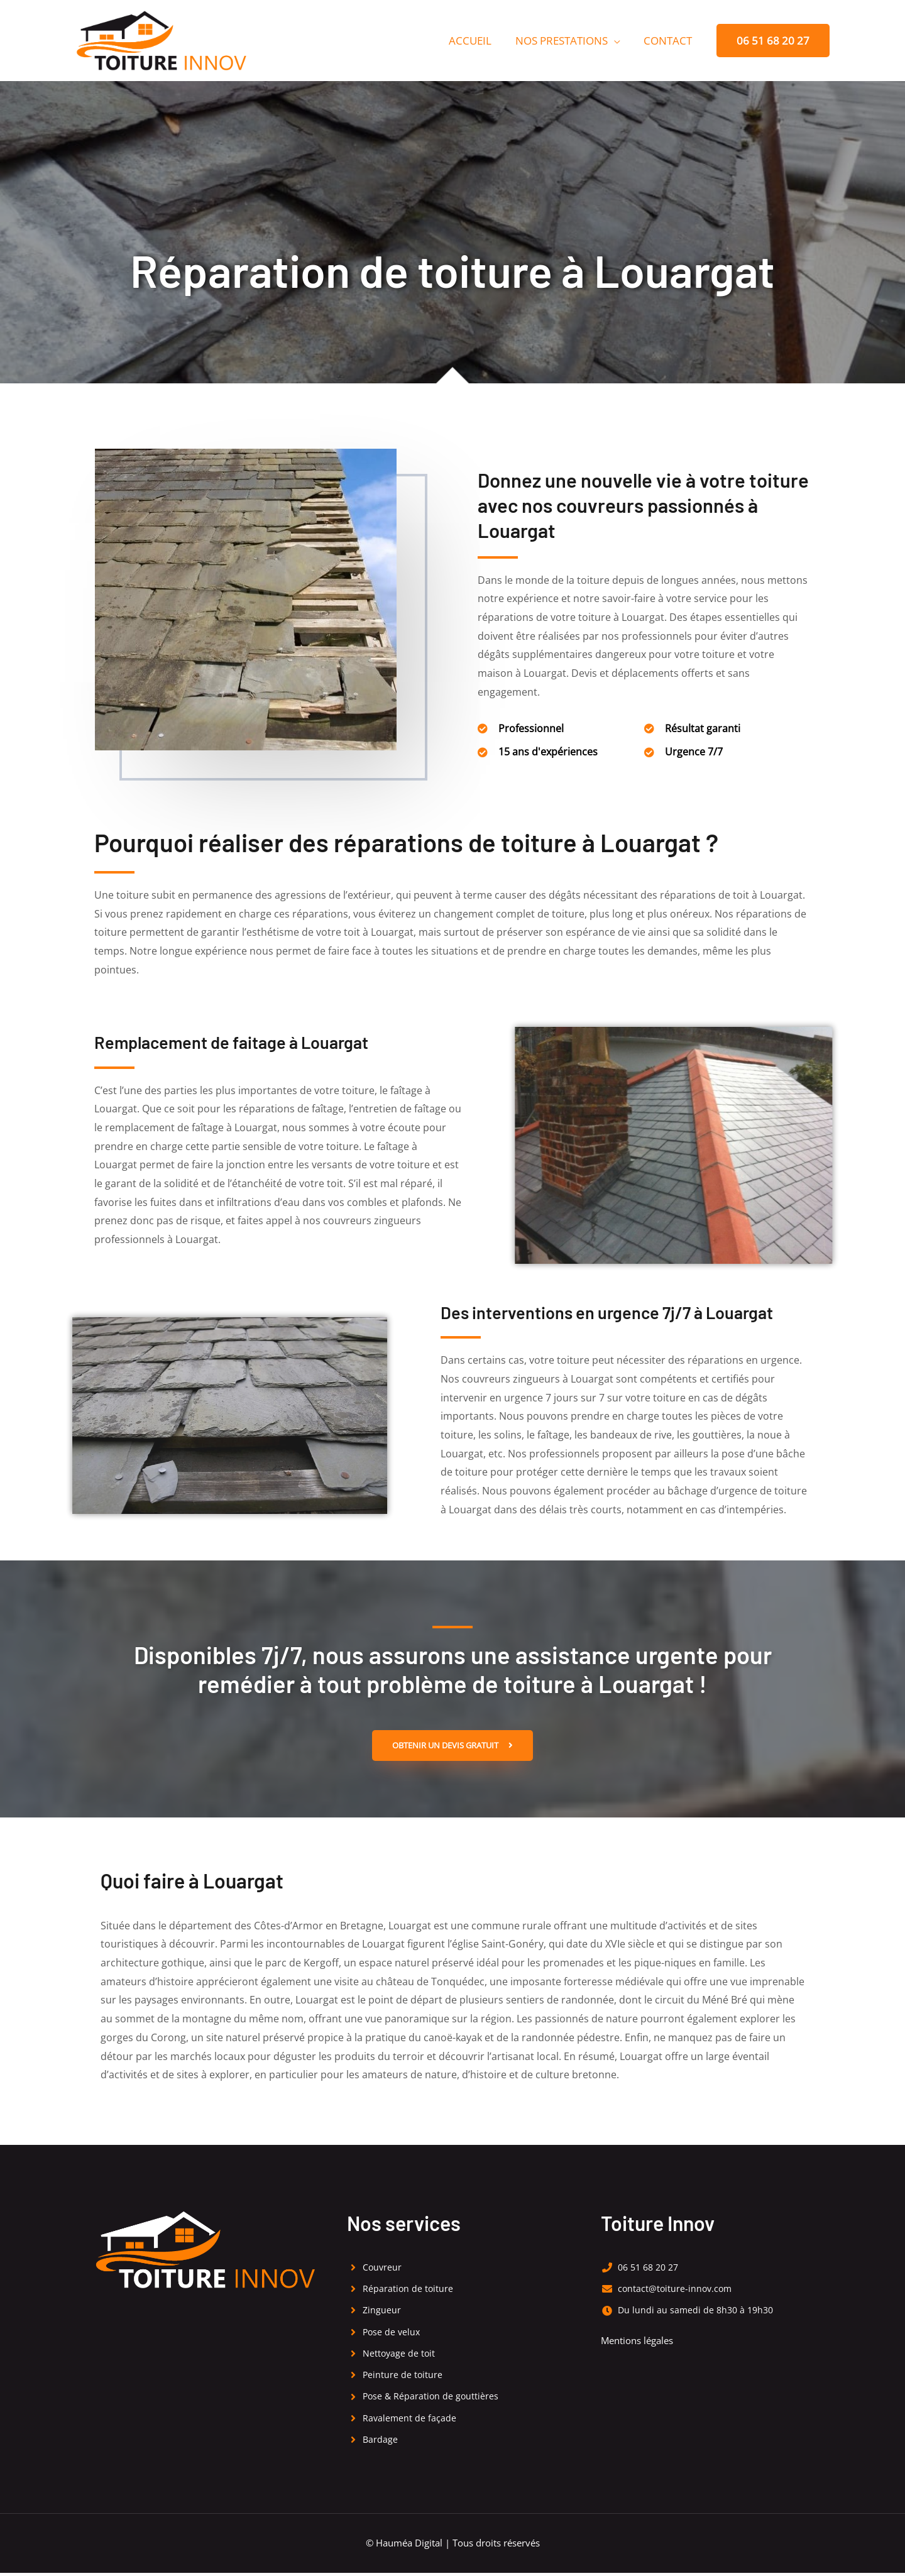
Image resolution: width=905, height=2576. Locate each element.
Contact (669, 40)
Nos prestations (564, 40)
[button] (773, 40)
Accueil (475, 40)
